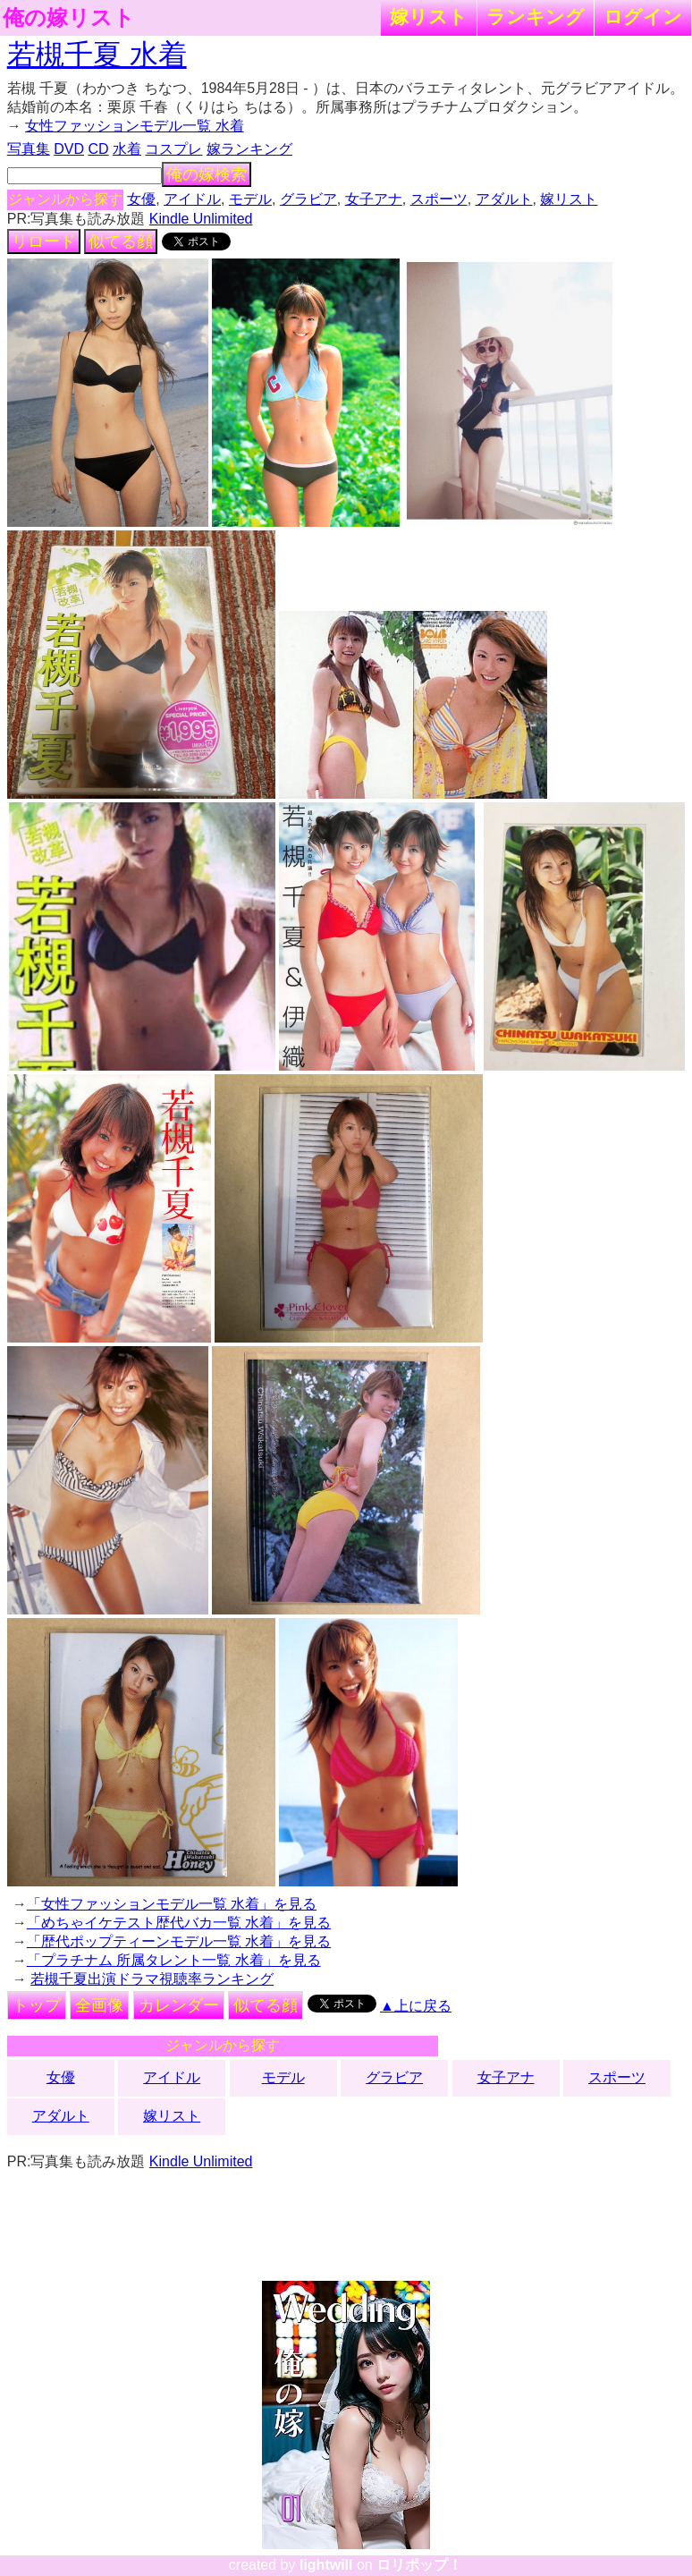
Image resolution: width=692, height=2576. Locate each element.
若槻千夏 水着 (97, 54)
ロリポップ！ (419, 2564)
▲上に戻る (415, 2005)
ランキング (535, 16)
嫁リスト (429, 16)
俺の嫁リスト (69, 18)
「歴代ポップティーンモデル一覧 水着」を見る (179, 1941)
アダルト (504, 199)
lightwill (326, 2564)
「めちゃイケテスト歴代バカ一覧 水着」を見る (179, 1922)
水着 (127, 149)
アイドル (192, 199)
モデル (250, 199)
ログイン (642, 16)
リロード (44, 241)
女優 (141, 199)
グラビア (308, 199)
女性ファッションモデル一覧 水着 (134, 125)
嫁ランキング (249, 149)
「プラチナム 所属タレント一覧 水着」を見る (174, 1960)
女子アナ (373, 199)
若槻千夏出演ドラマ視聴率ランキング (152, 1979)
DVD (69, 149)
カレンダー (179, 2005)
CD (98, 149)
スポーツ (439, 199)
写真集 (28, 149)
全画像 (99, 2005)
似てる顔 (121, 241)
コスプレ (173, 149)
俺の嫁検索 (206, 174)
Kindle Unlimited (201, 218)
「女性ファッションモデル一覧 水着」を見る (171, 1903)
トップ (37, 2005)
